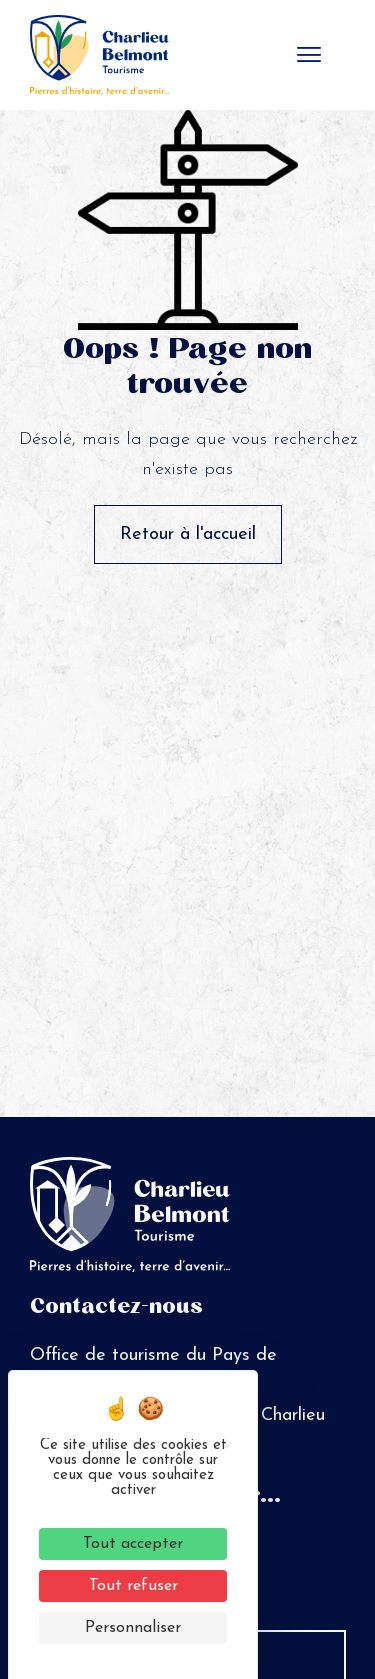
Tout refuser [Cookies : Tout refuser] (133, 1586)
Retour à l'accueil (188, 534)
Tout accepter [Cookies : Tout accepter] (133, 1544)
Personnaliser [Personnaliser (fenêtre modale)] (133, 1628)
